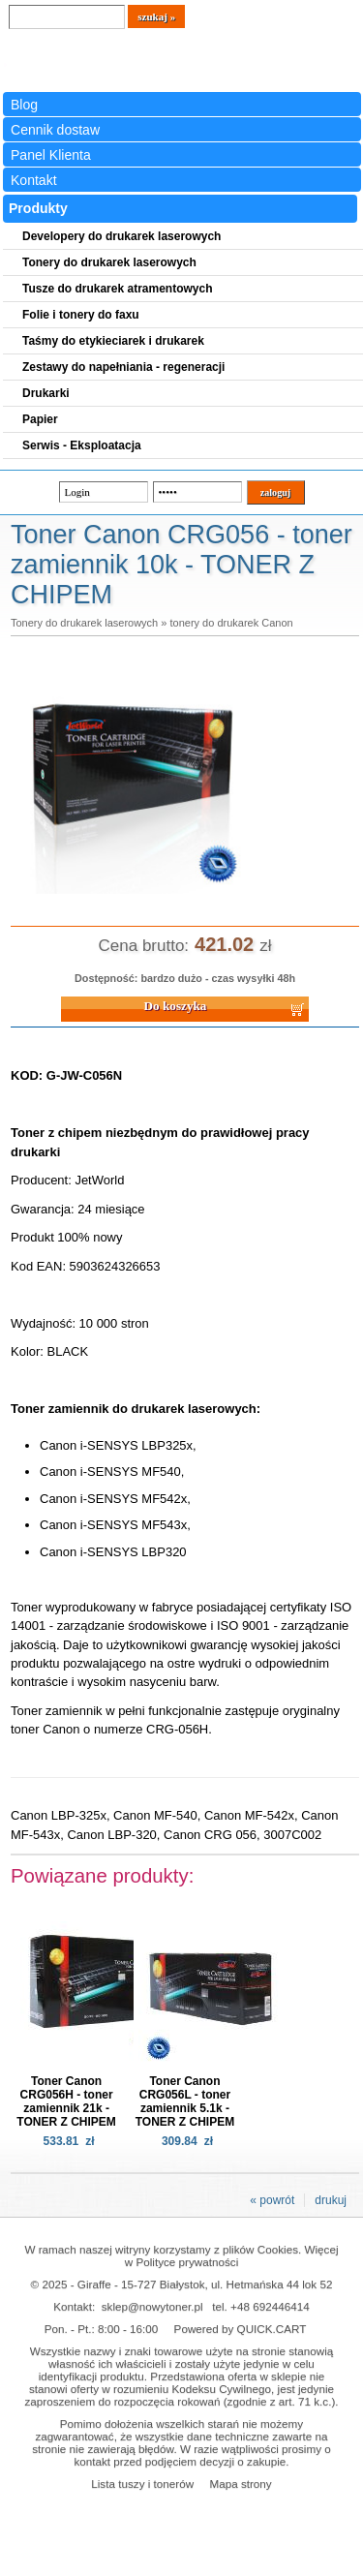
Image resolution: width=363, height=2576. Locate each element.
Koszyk (306, 14)
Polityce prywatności (187, 2261)
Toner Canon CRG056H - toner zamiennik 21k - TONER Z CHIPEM (65, 2101)
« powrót (272, 2200)
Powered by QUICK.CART (240, 2328)
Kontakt (34, 180)
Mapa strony (240, 2483)
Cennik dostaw (55, 130)
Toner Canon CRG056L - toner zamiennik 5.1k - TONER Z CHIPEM (185, 2101)
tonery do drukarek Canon (230, 623)
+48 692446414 (270, 2306)
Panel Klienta (51, 155)
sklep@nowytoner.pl (152, 2306)
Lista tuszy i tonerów (142, 2483)
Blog (24, 104)
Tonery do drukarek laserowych (84, 623)
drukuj (331, 2200)
